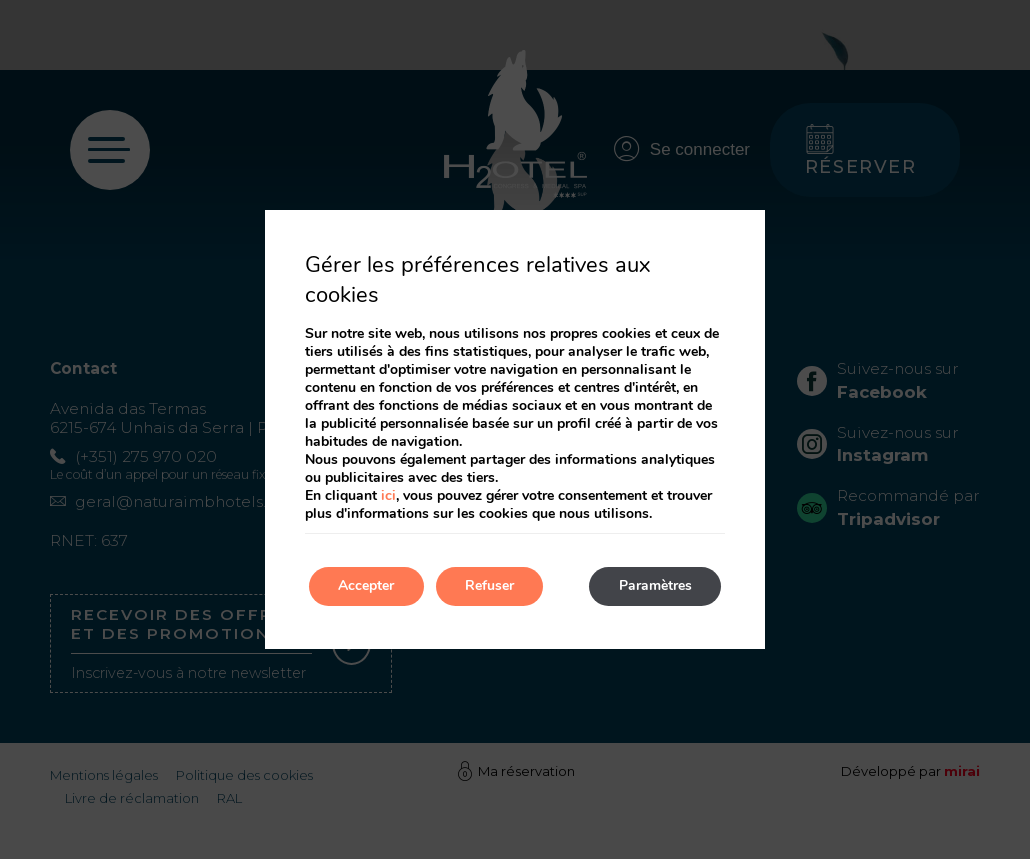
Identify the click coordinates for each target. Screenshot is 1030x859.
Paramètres (654, 586)
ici (388, 495)
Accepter (367, 586)
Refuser (491, 586)
